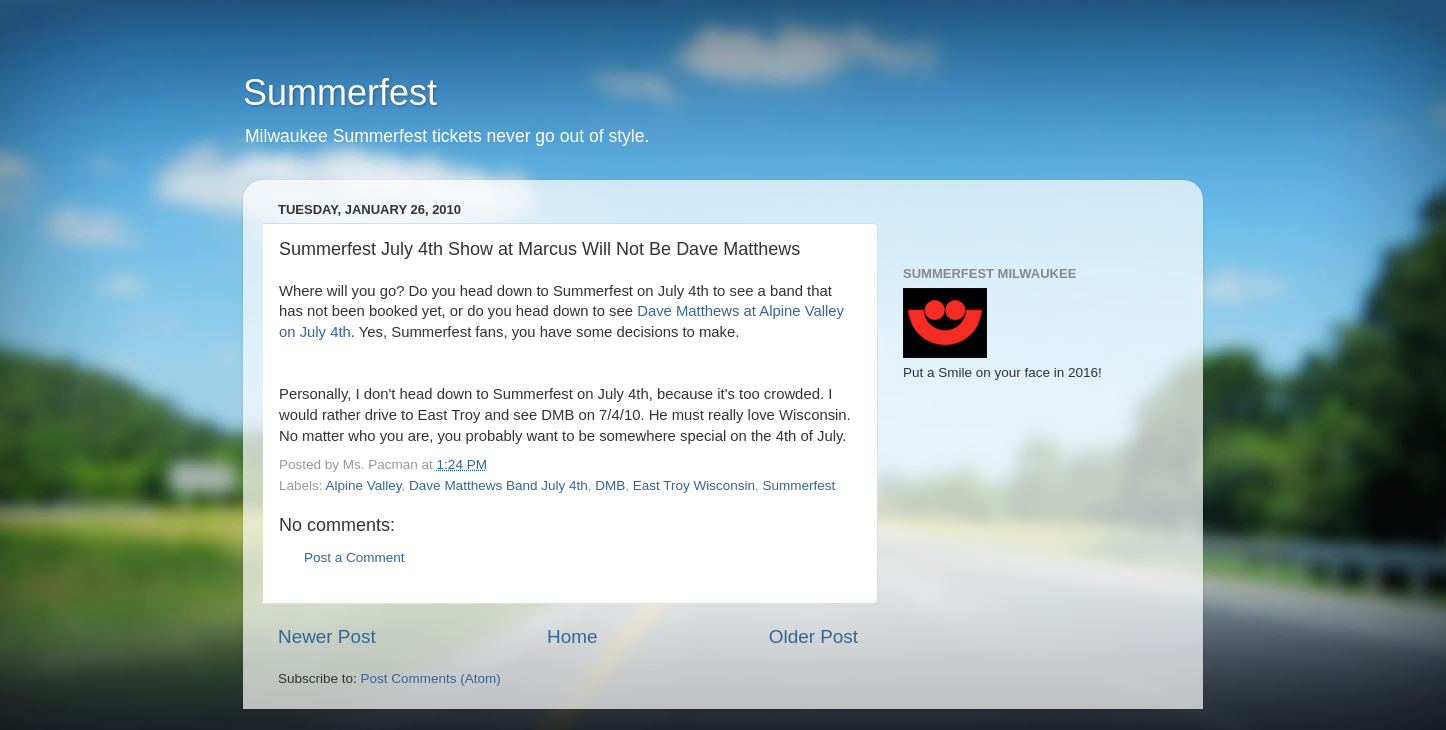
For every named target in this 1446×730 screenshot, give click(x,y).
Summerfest (340, 92)
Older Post (813, 636)
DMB (610, 485)
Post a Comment (354, 557)
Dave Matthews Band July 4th (498, 485)
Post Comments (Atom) (431, 678)
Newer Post (327, 636)
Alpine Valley (364, 485)
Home (572, 636)
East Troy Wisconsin (694, 485)
